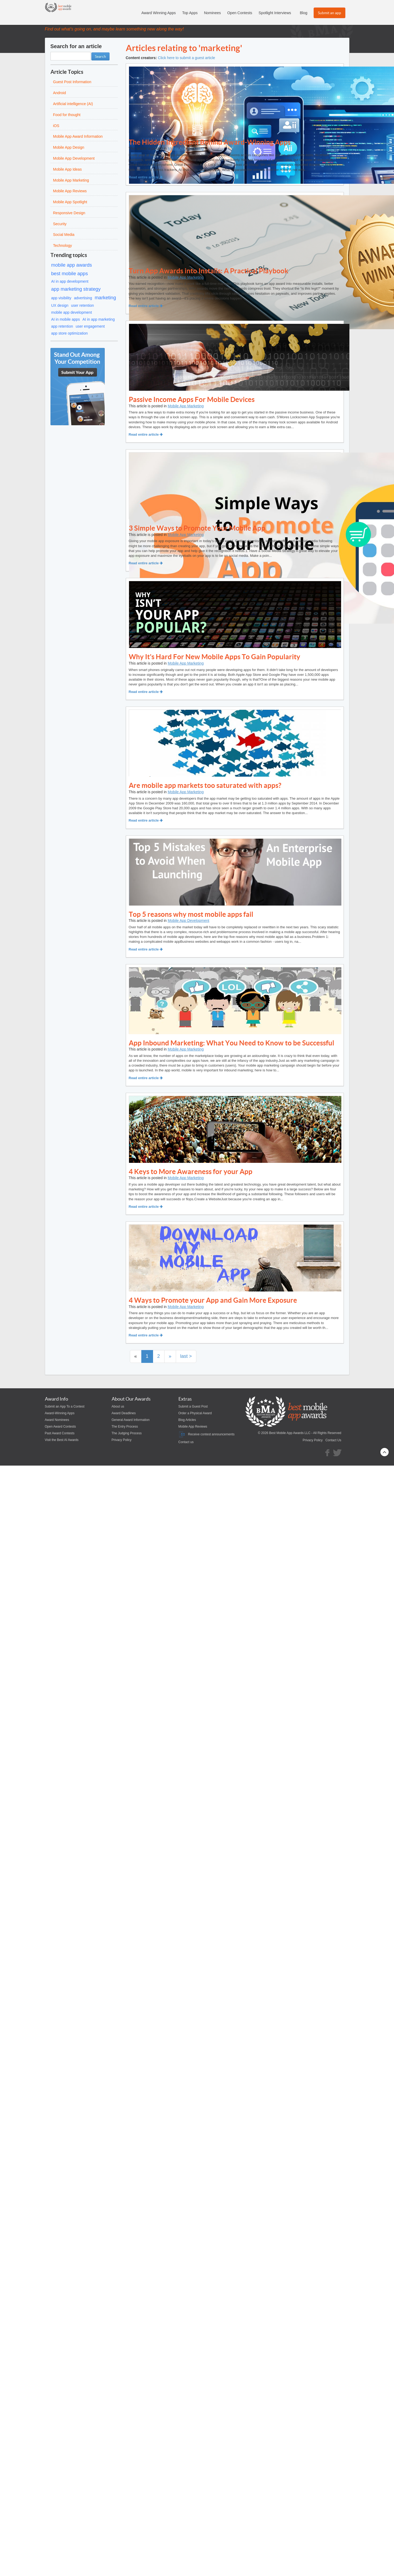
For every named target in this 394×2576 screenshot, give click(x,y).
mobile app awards (71, 265)
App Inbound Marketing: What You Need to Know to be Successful (231, 1043)
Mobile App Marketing (186, 148)
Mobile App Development (188, 920)
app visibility (61, 298)
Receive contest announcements (206, 1434)
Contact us (186, 1442)
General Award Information (131, 1420)
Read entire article (146, 177)
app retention (62, 326)
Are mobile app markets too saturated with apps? (205, 785)
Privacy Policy (122, 1440)
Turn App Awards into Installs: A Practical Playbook (208, 271)
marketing (105, 297)
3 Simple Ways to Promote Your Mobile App (197, 528)
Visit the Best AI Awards (62, 1440)
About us (118, 1406)
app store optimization (69, 333)
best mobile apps (69, 273)
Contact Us (333, 1440)
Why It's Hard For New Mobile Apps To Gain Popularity (214, 657)
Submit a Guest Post (193, 1406)
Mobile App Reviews (192, 1426)
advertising (83, 298)
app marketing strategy (76, 289)
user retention (82, 305)
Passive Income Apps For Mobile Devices (192, 399)
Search (100, 56)
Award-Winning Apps (60, 1413)
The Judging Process (127, 1433)
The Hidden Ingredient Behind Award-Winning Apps (210, 142)
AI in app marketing (99, 319)
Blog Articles (187, 1420)
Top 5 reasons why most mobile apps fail (191, 914)
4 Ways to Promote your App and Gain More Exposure (213, 1300)
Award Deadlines (124, 1413)
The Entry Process (125, 1426)
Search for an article (76, 46)
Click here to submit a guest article (186, 58)
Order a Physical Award (195, 1413)
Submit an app (329, 13)
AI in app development (69, 281)
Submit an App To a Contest (65, 1406)
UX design (60, 305)
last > (186, 1356)
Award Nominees (57, 1420)
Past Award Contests (60, 1433)
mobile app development (71, 312)
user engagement (90, 326)
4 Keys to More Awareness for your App (190, 1171)
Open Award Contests (60, 1426)
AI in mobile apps (65, 319)
